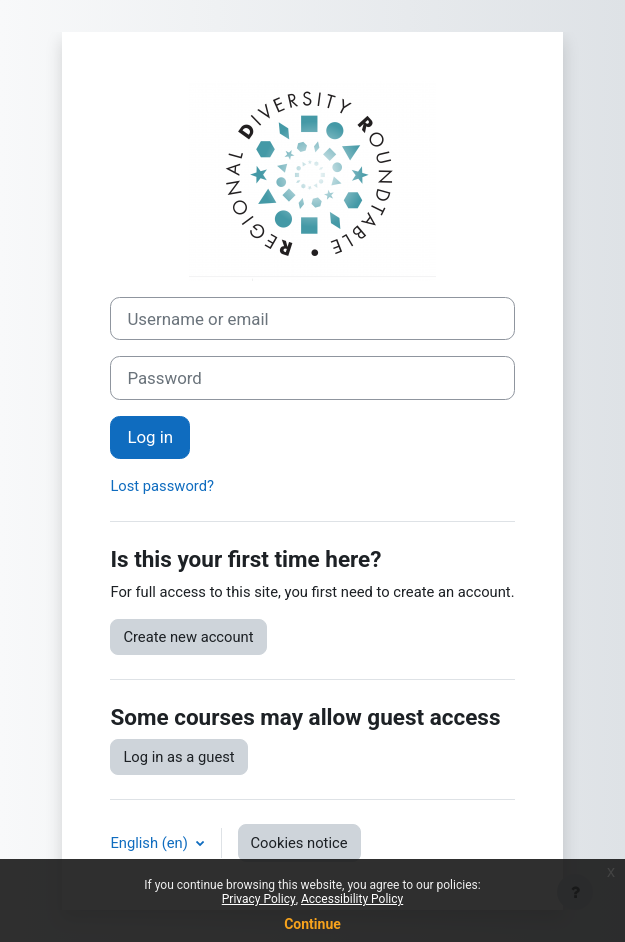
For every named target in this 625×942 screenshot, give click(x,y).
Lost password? (162, 486)
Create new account (188, 637)
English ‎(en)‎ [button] (150, 843)
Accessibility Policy (352, 899)
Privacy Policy (259, 899)
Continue (312, 924)
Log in (150, 437)
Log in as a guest (178, 757)
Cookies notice (299, 843)
